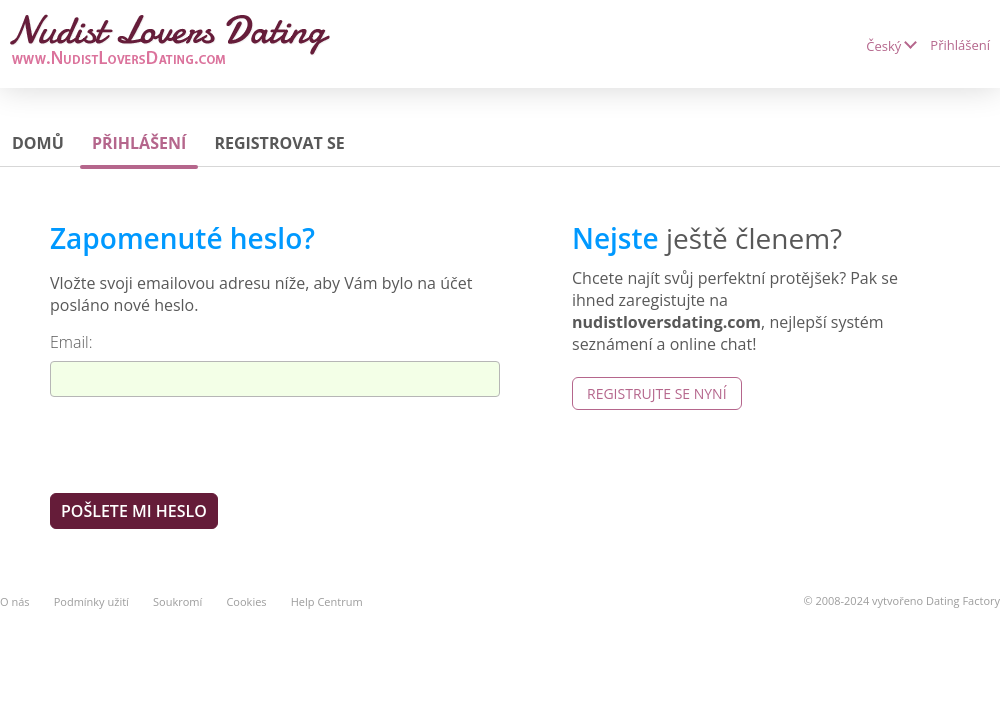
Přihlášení (960, 45)
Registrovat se (279, 143)
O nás (15, 601)
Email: (71, 342)
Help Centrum (327, 601)
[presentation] (202, 444)
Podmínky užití (91, 601)
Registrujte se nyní (657, 393)
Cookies (246, 601)
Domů (38, 143)
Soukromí (177, 601)
